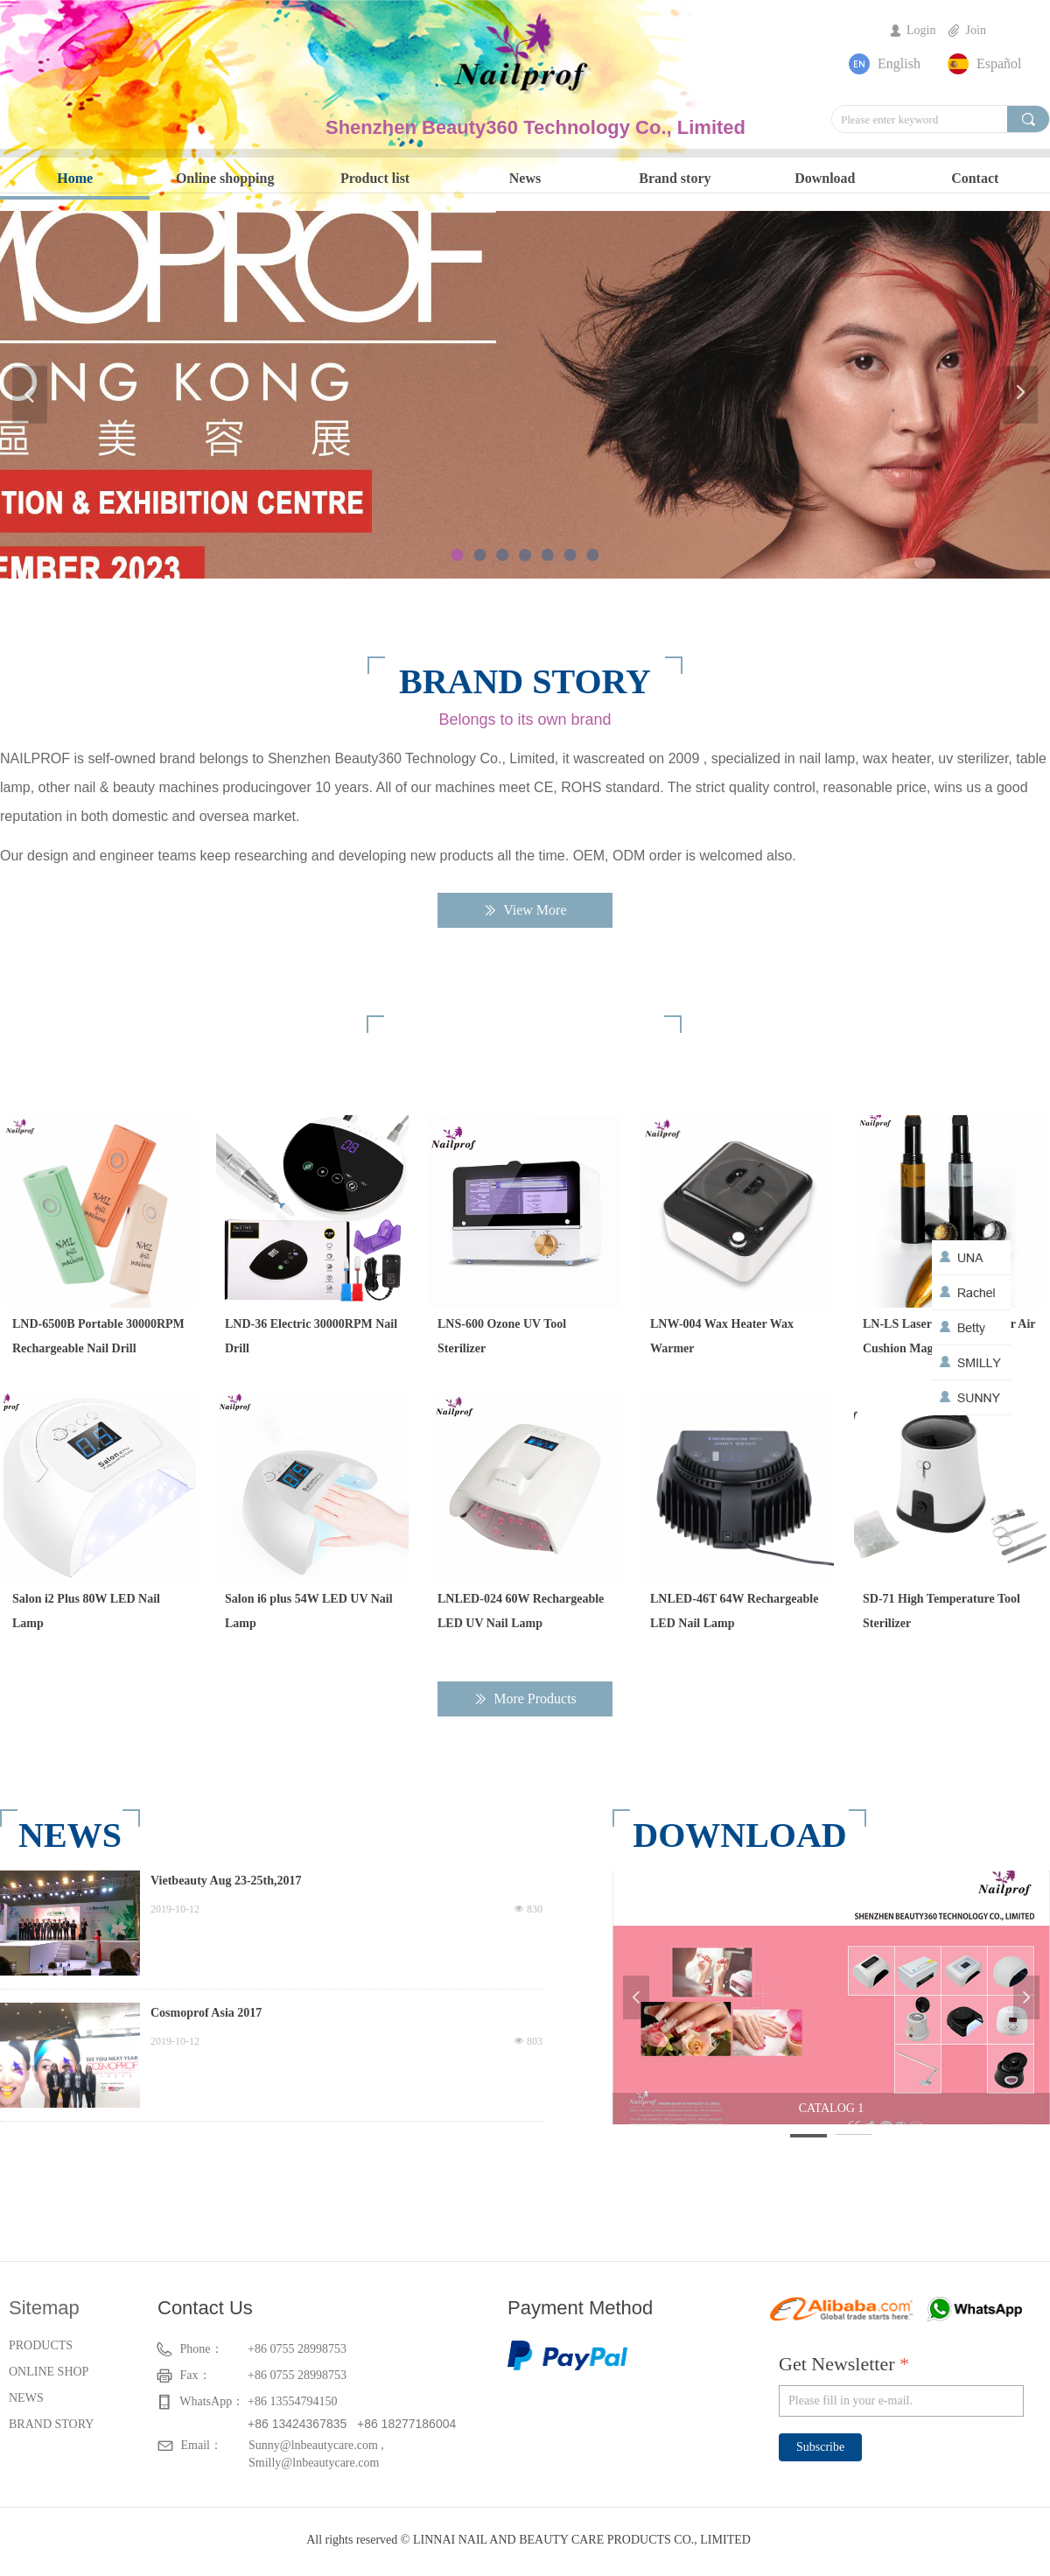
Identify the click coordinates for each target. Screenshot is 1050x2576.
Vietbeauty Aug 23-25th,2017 (226, 1880)
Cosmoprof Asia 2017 (206, 2012)
